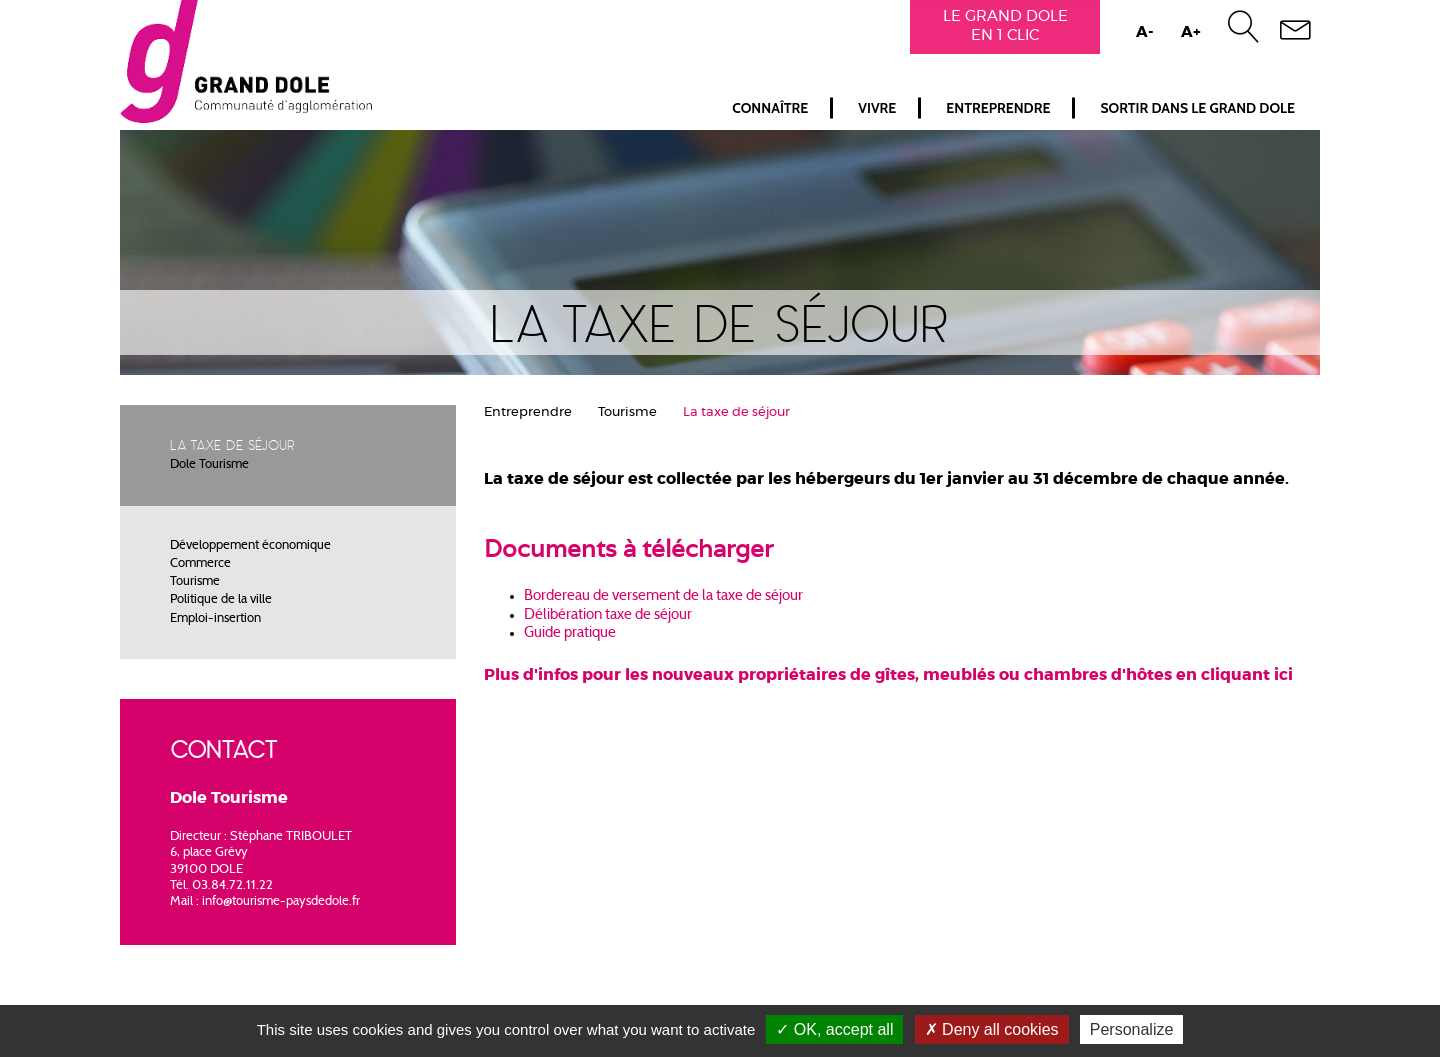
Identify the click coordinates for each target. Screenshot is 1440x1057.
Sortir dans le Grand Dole (1197, 108)
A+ (1191, 32)
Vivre (877, 108)
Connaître (770, 108)
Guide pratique (570, 633)
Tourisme (195, 582)
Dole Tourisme (209, 465)
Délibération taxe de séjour (608, 615)
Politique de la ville (221, 600)
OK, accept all (834, 1029)
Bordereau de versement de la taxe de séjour (665, 596)
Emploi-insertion (215, 619)
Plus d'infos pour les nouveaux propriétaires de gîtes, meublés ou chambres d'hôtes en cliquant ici (888, 675)
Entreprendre (998, 108)
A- (1145, 32)
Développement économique (250, 546)
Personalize (1132, 1029)
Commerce (200, 564)
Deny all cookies (992, 1029)
